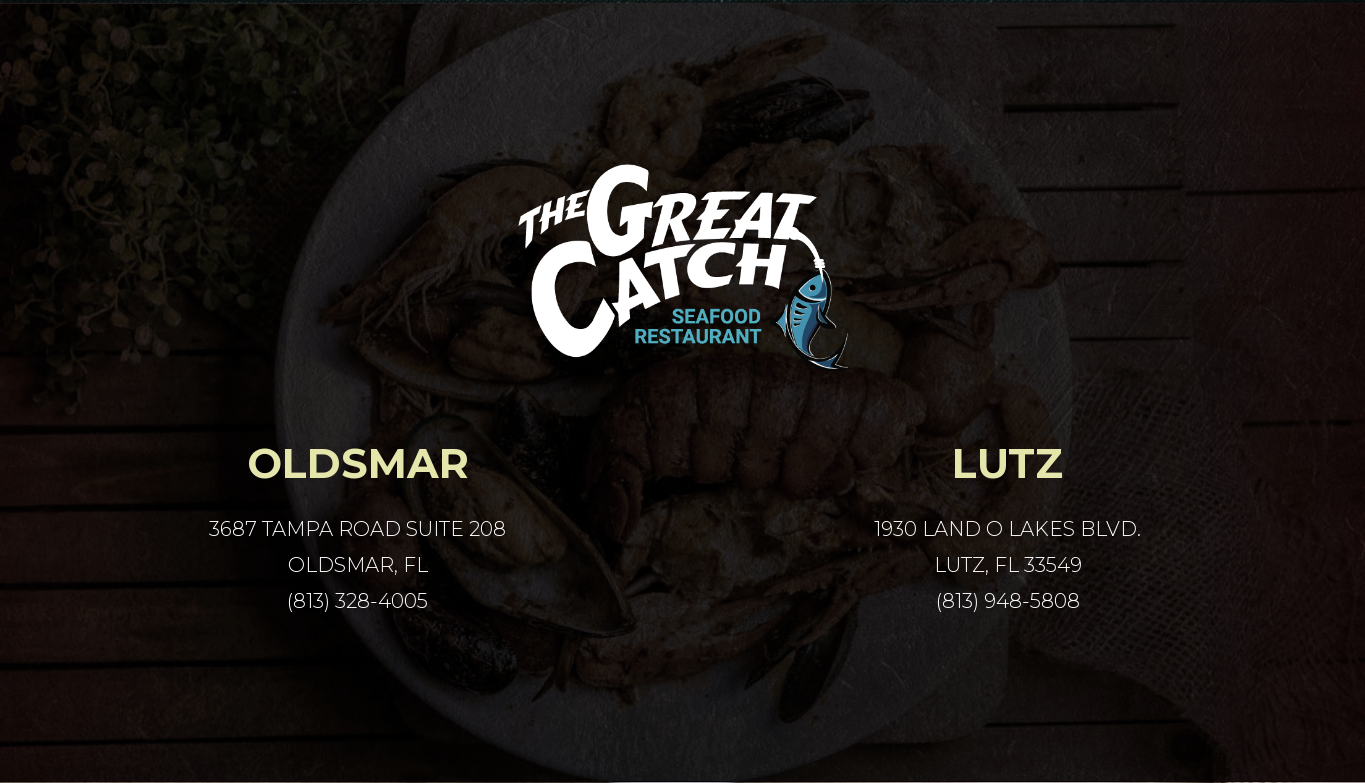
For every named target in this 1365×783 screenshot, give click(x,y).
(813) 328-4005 (357, 601)
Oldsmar (358, 463)
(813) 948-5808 (1008, 601)
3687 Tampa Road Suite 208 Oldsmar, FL (357, 547)
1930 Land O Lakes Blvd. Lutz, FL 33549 (1007, 547)
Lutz (1007, 463)
